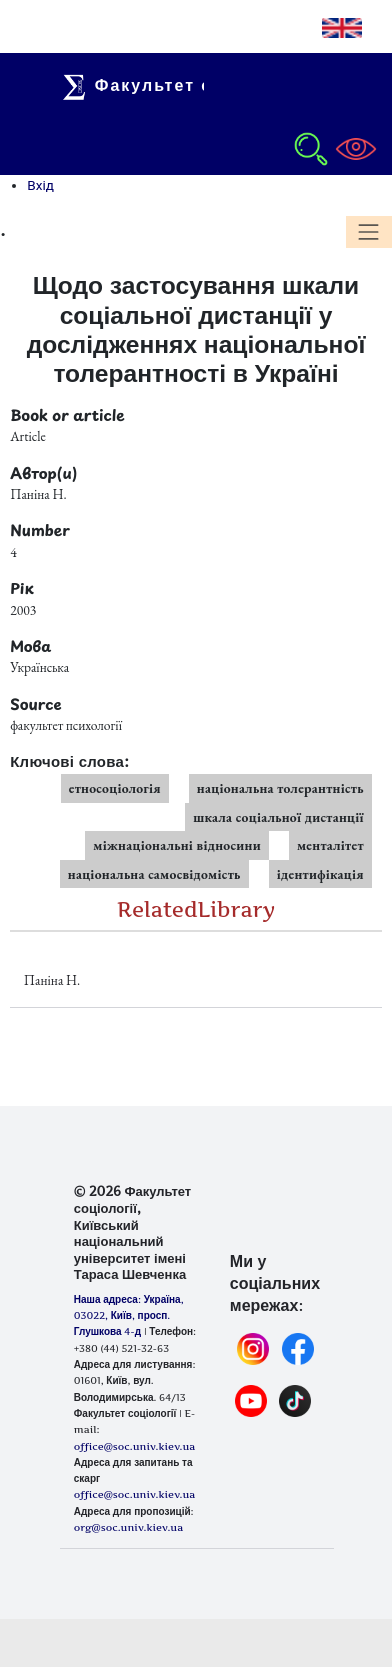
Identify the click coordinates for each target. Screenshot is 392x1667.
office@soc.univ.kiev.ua (134, 1494)
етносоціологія (115, 788)
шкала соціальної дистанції (278, 817)
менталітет (330, 845)
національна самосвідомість (154, 874)
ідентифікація (320, 874)
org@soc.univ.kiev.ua (128, 1527)
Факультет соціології (182, 85)
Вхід (40, 185)
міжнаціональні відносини (177, 845)
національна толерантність (280, 788)
